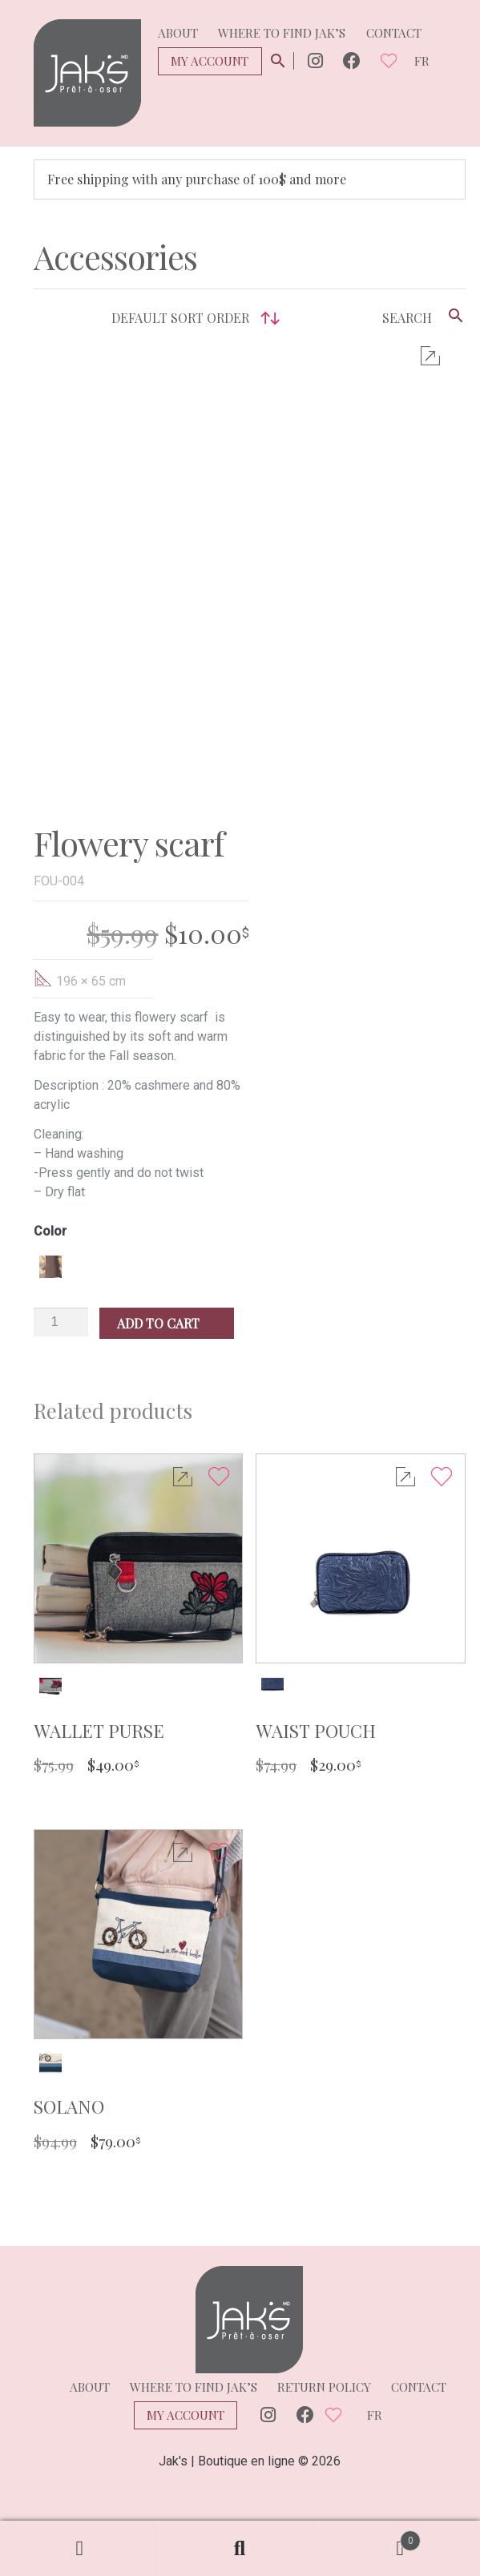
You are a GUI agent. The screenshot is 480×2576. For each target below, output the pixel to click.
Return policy (324, 2332)
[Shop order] (191, 318)
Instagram (315, 61)
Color (50, 1177)
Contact (394, 33)
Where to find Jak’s (281, 33)
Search (240, 2549)
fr (422, 61)
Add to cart (166, 1268)
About (178, 33)
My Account (209, 61)
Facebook (352, 61)
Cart (370, 2537)
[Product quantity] (61, 1267)
